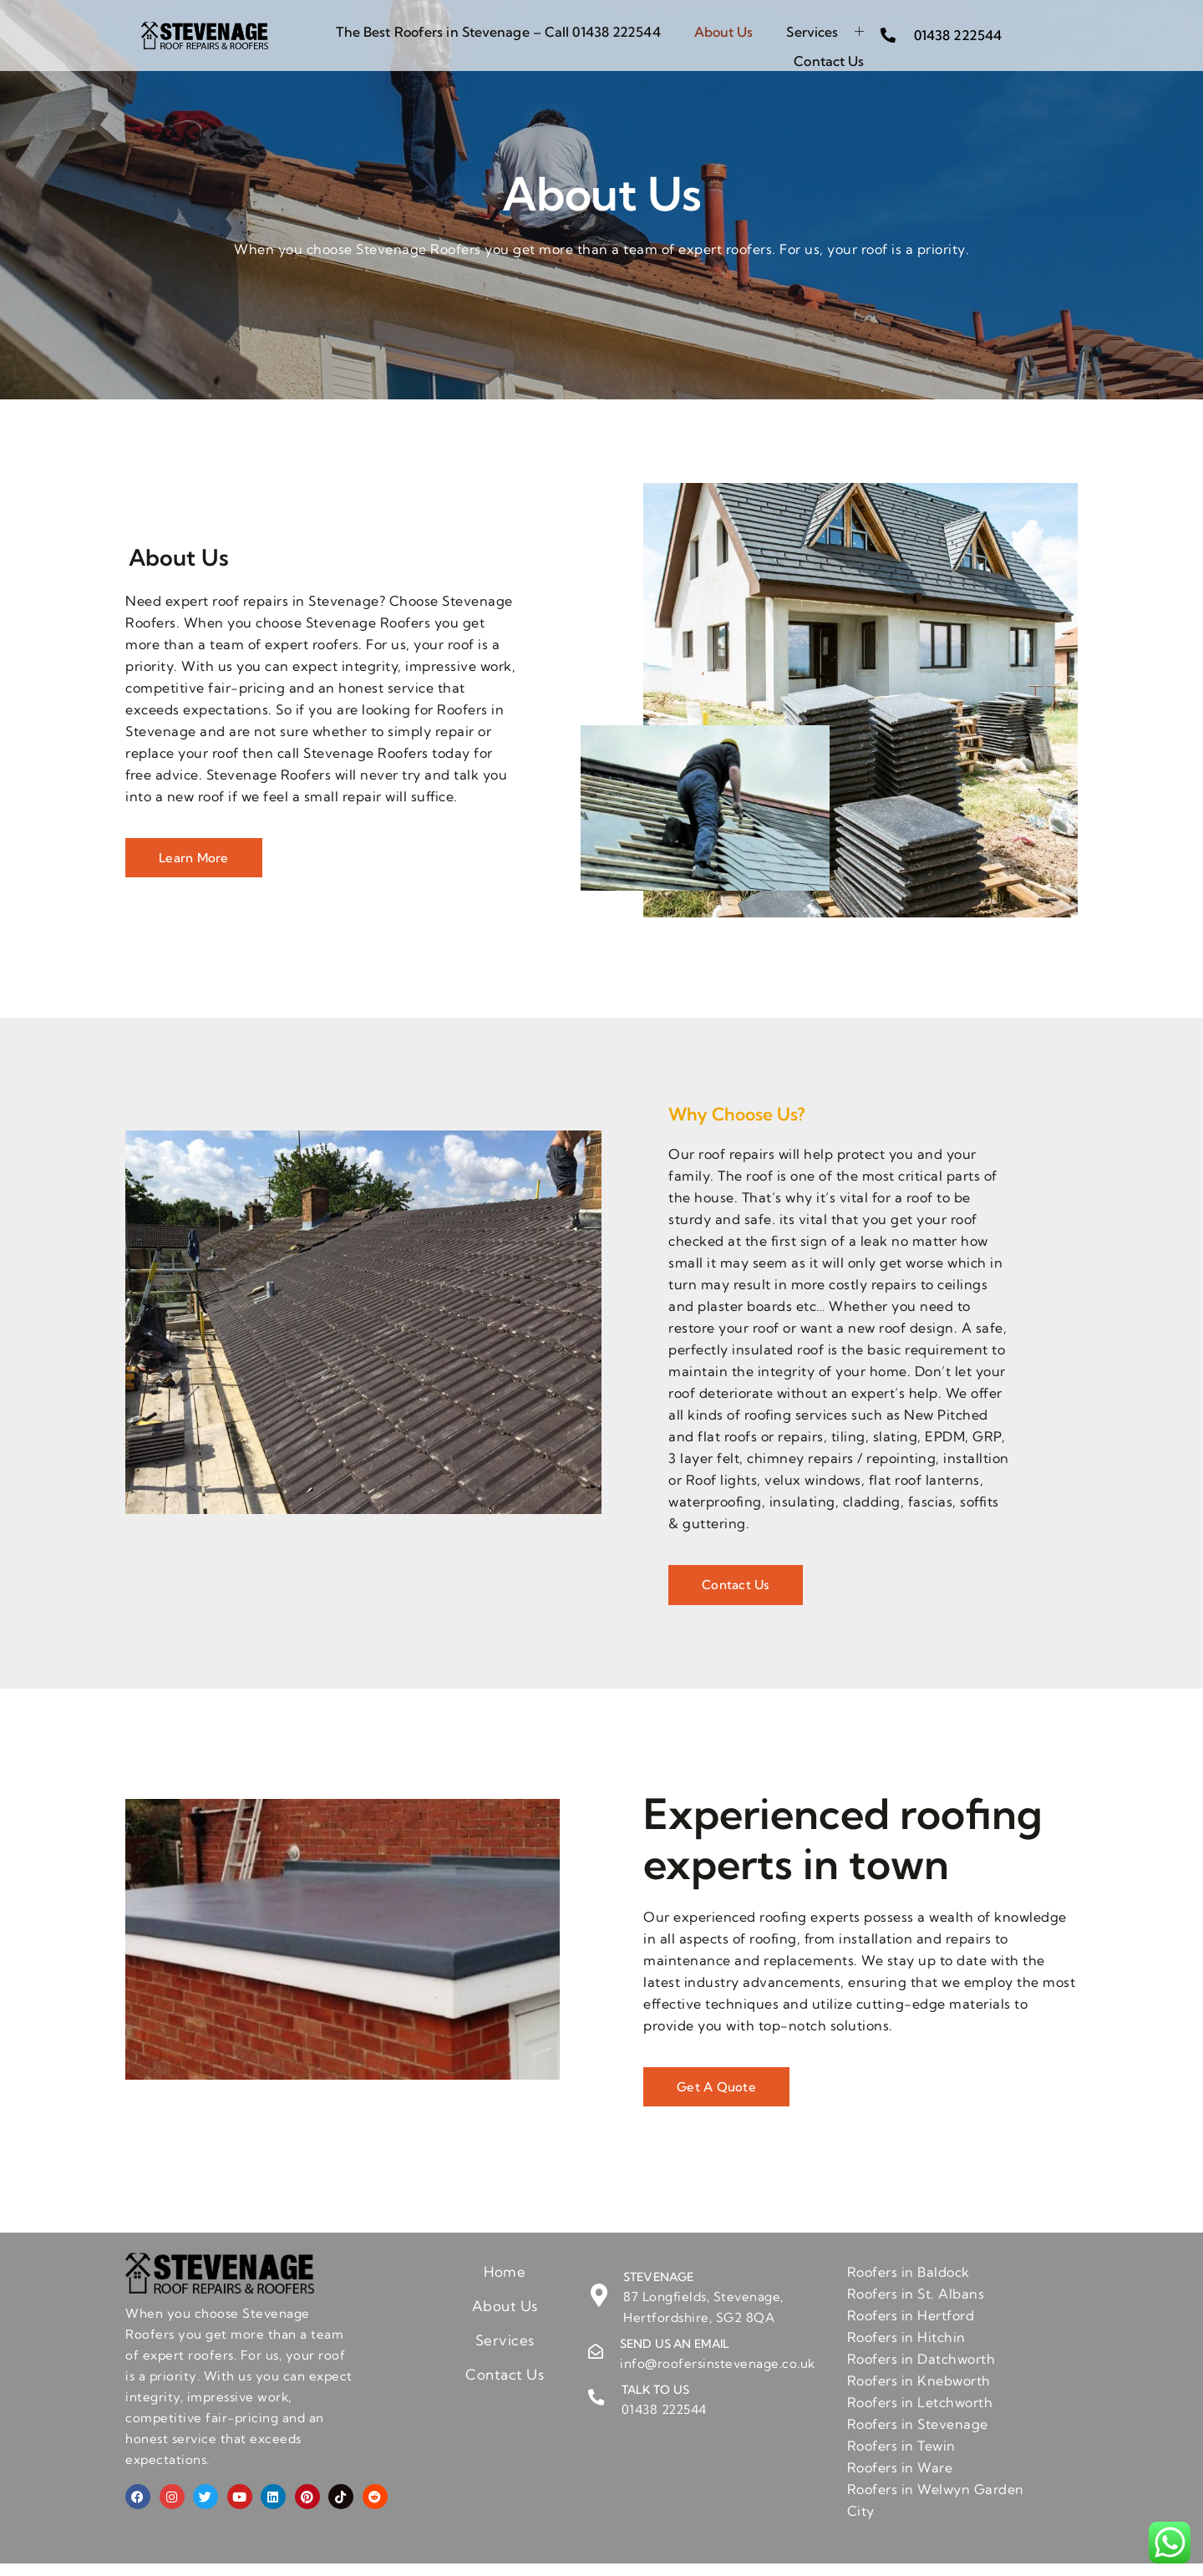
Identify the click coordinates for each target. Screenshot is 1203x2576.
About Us (724, 26)
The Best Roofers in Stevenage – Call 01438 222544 (498, 26)
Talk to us (654, 2402)
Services (825, 27)
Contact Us (829, 46)
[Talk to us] (595, 2409)
